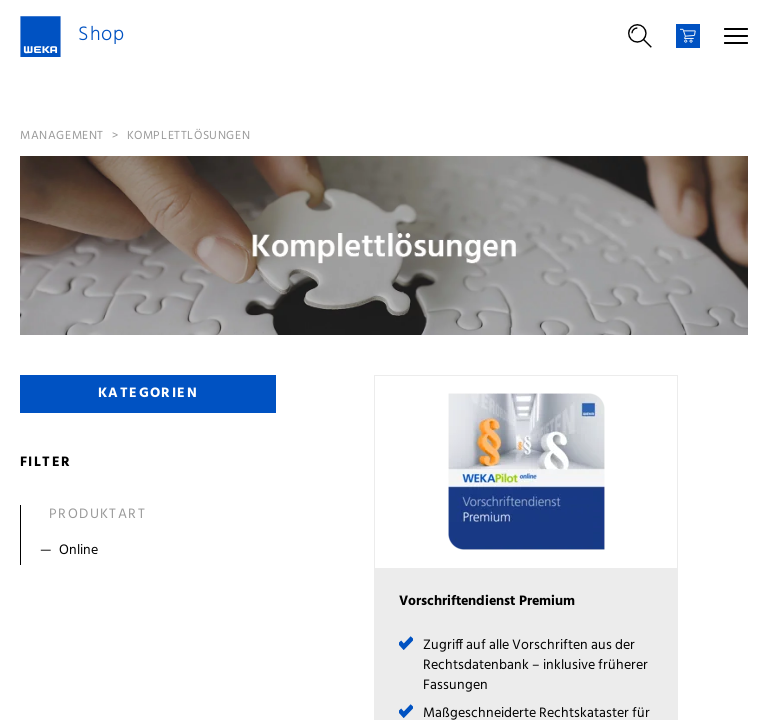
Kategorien (148, 393)
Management (62, 136)
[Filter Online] (152, 551)
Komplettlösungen (189, 136)
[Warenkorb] (688, 36)
